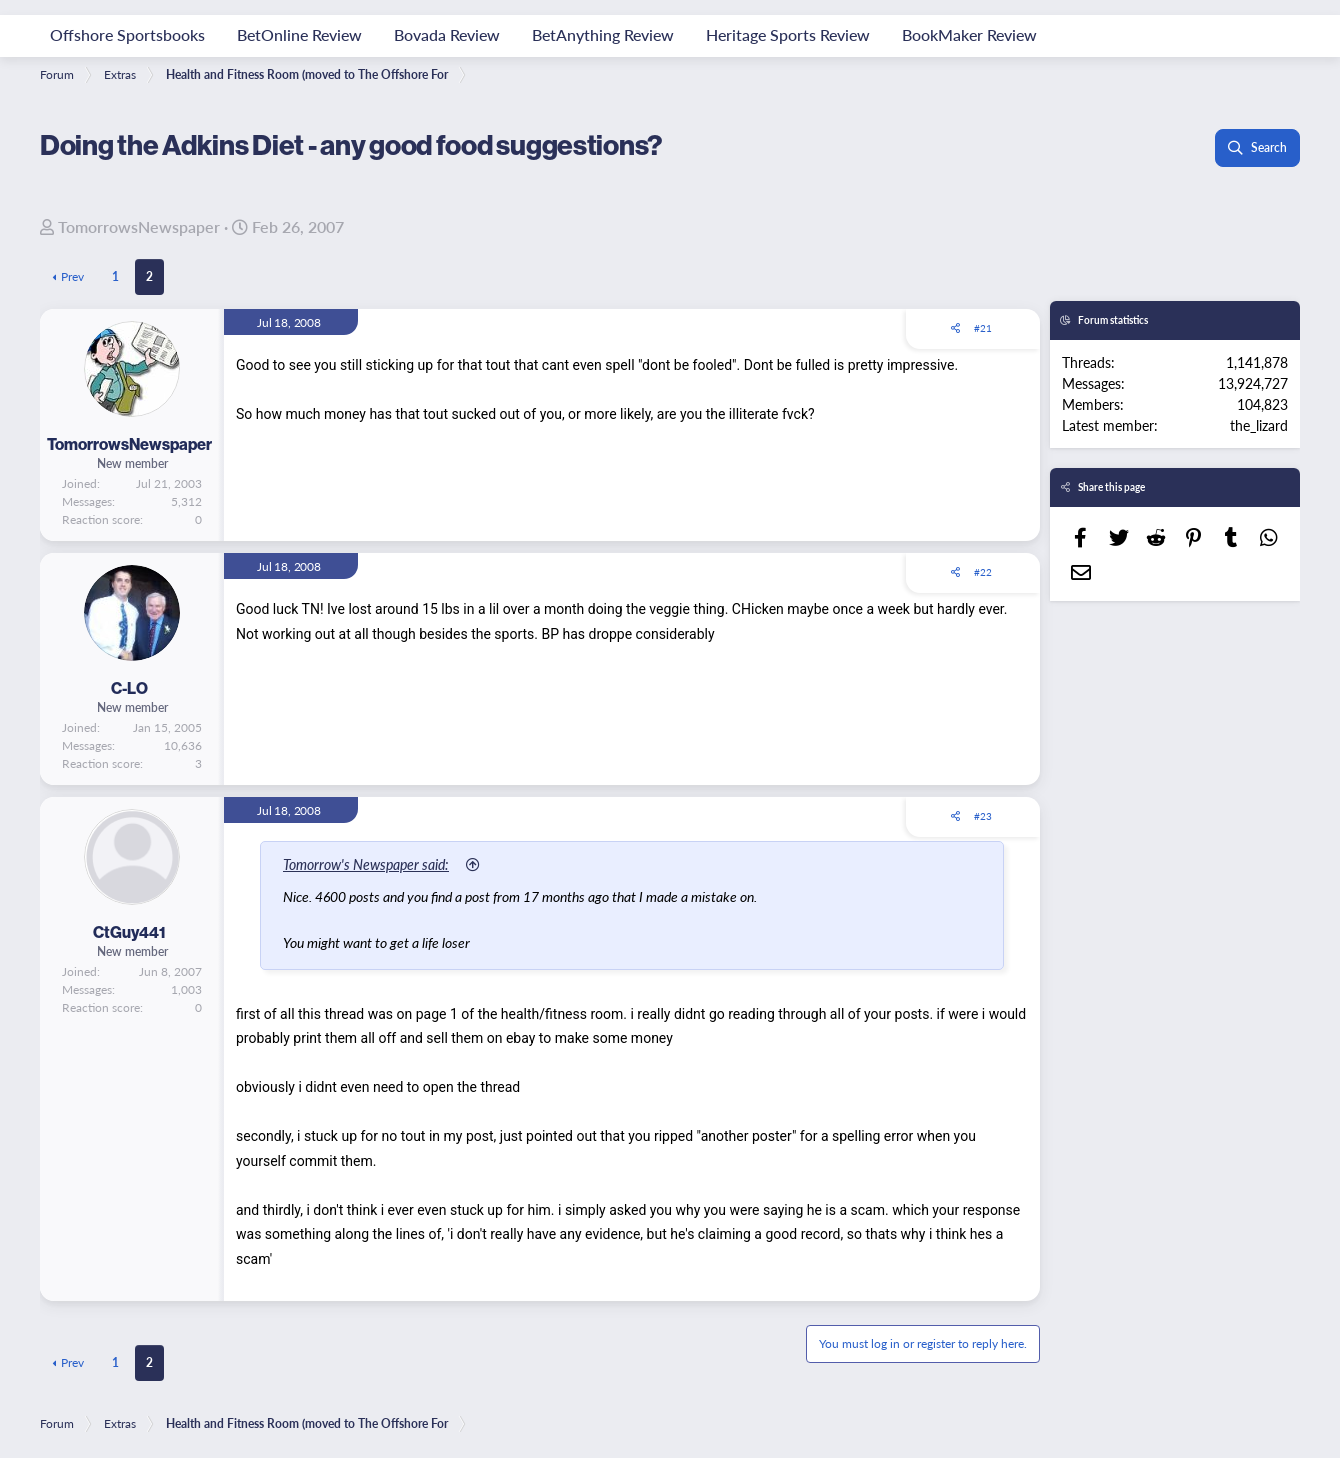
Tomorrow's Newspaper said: (366, 864)
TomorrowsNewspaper (139, 226)
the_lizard (1259, 425)
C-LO (129, 688)
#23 (983, 816)
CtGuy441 (129, 932)
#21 (983, 328)
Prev (72, 276)
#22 (983, 572)
